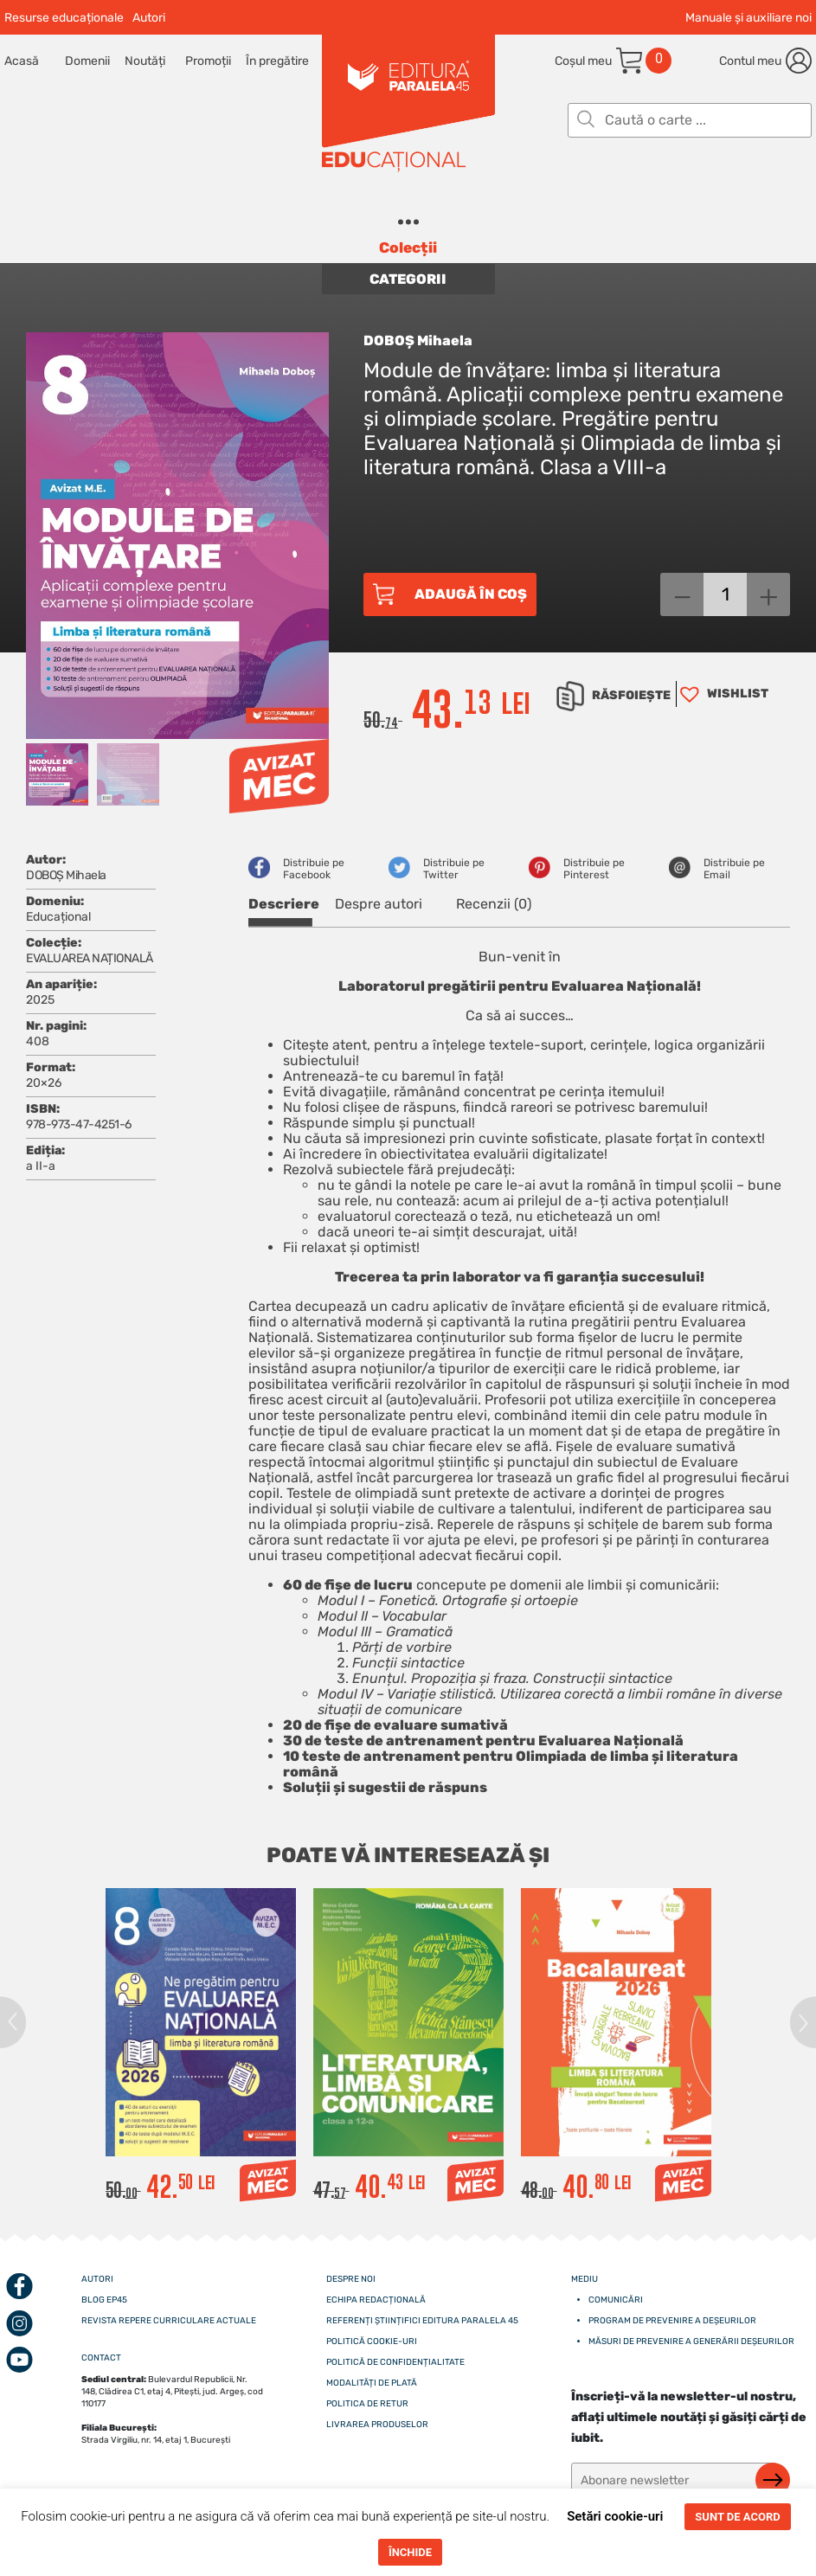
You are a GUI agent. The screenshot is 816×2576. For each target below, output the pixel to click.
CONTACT (101, 2358)
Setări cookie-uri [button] (615, 2516)
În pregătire (276, 61)
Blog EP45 (104, 2300)
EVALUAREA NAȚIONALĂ (89, 958)
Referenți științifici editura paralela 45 (422, 2321)
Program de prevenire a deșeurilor (672, 2321)
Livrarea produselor (377, 2424)
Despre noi (351, 2279)
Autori (148, 17)
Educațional (58, 916)
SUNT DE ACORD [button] (737, 2516)
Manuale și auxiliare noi (748, 17)
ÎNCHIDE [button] (410, 2552)
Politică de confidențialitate (395, 2362)
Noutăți (145, 61)
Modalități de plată (371, 2383)
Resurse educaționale (64, 17)
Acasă (21, 61)
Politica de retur (367, 2404)
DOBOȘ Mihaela (417, 340)
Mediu (584, 2279)
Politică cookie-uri (371, 2341)
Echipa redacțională (376, 2300)
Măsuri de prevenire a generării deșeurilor (691, 2341)
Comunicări (615, 2300)
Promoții (208, 61)
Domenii (87, 61)
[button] (722, 694)
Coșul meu (583, 61)
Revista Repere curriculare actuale (168, 2321)
